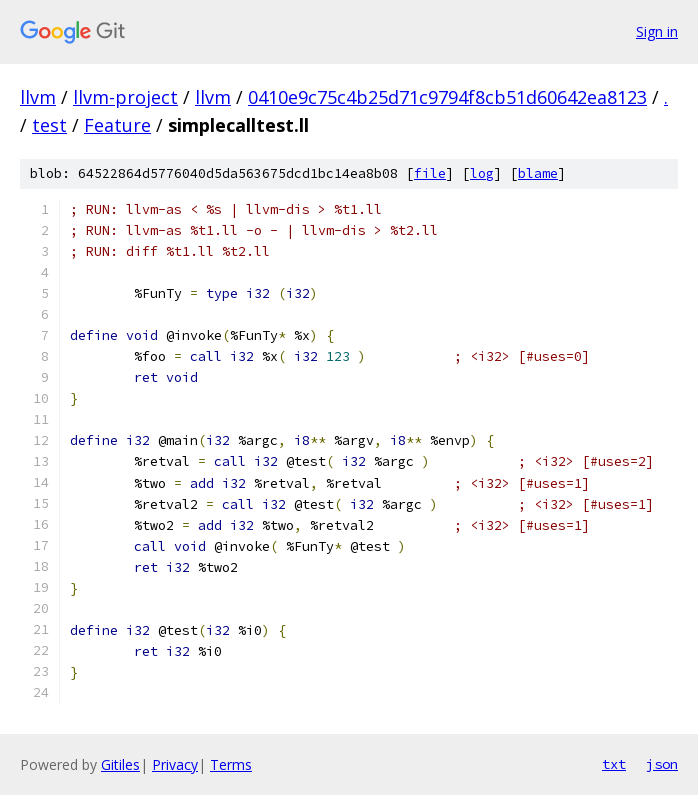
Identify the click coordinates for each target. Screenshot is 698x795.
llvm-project (125, 97)
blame (538, 173)
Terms (231, 764)
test (49, 125)
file (430, 173)
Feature (117, 125)
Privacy (175, 764)
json (662, 764)
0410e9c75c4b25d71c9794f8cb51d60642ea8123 (447, 97)
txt (614, 764)
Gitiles (120, 764)
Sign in (657, 31)
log (482, 173)
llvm (38, 97)
